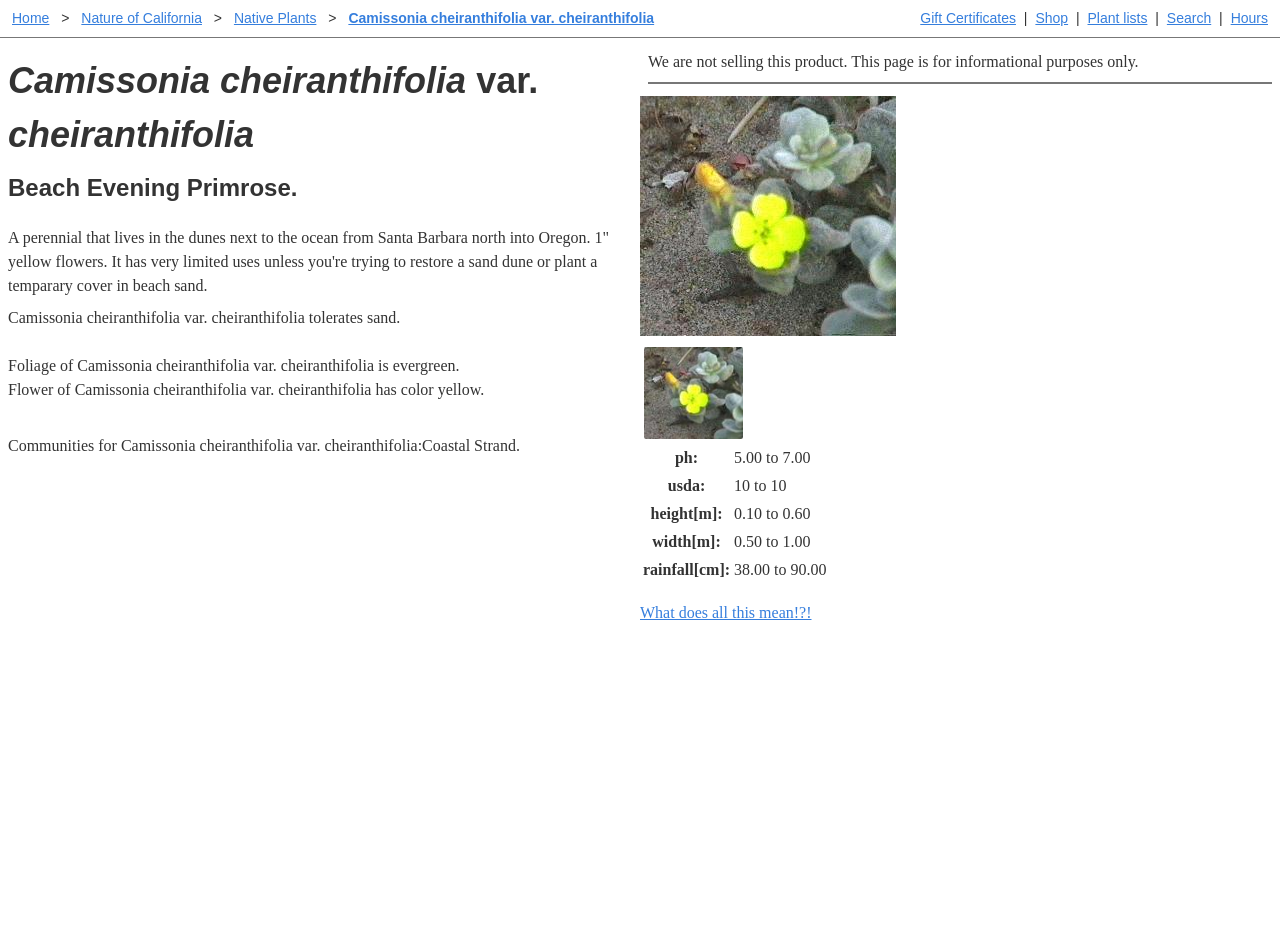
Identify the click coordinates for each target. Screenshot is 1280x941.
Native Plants (275, 18)
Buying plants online (710, 741)
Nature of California (141, 18)
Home (30, 18)
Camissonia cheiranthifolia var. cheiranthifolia (501, 18)
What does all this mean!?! (726, 612)
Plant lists (1118, 18)
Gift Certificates (968, 18)
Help (659, 709)
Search (1189, 18)
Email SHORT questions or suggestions (519, 876)
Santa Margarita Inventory (984, 709)
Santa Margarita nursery (977, 741)
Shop (1051, 18)
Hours (1249, 18)
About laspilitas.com (966, 773)
